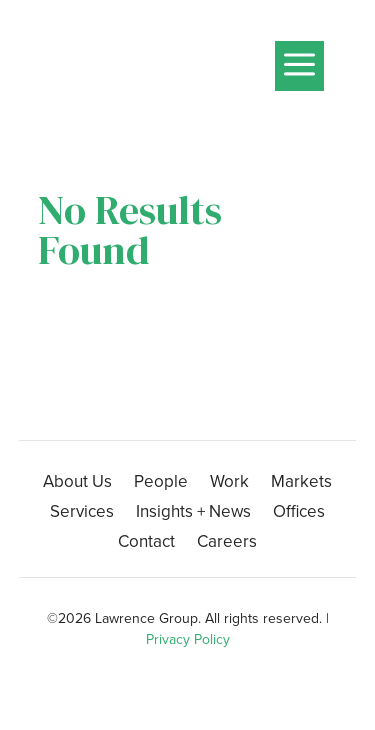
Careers (227, 544)
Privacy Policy (188, 639)
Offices (299, 514)
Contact (146, 544)
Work (229, 484)
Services (82, 514)
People (161, 484)
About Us (77, 484)
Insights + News (193, 514)
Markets (301, 484)
